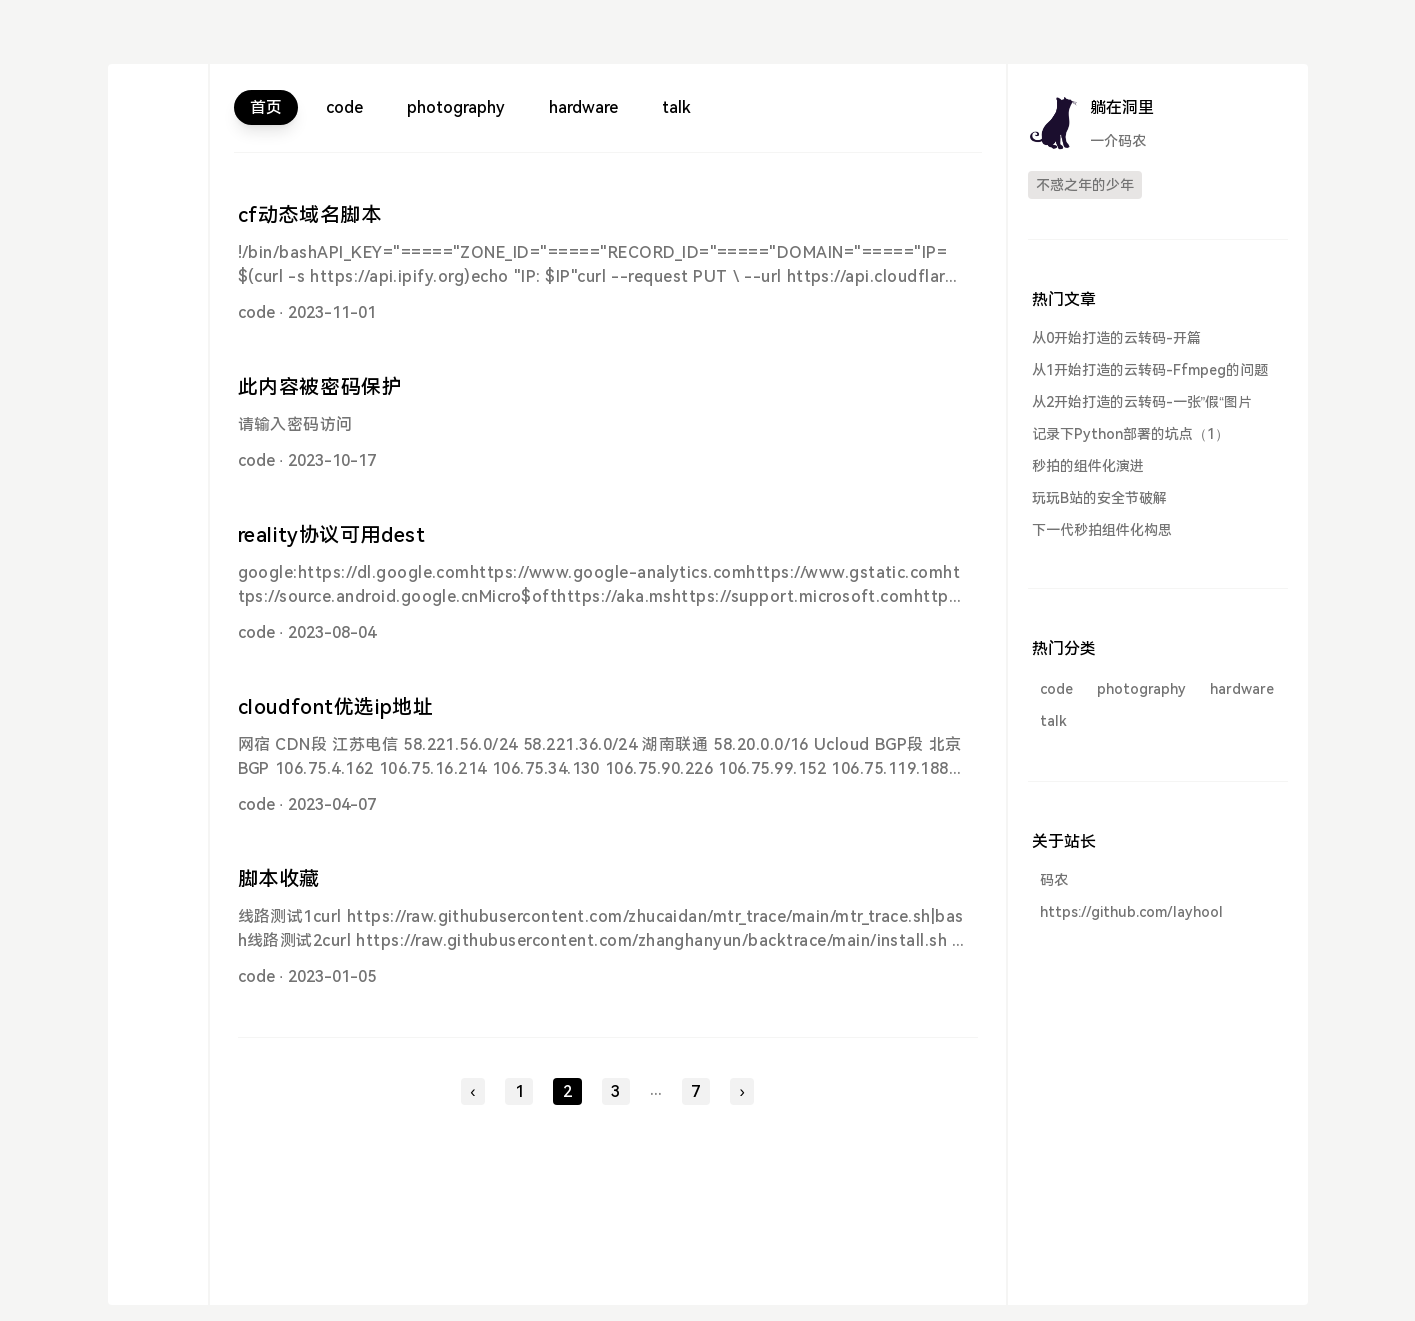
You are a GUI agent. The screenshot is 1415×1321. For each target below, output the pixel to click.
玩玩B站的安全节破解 (1099, 498)
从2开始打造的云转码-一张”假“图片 (1142, 402)
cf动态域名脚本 (310, 215)
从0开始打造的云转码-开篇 (1116, 338)
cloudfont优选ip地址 (336, 707)
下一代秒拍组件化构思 (1102, 530)
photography (456, 107)
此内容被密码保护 (320, 387)
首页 (266, 107)
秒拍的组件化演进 (1088, 466)
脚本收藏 (279, 879)
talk (676, 107)
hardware (583, 107)
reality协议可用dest (332, 535)
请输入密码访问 (295, 424)
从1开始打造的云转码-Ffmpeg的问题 (1150, 370)
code (344, 107)
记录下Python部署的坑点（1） (1130, 434)
